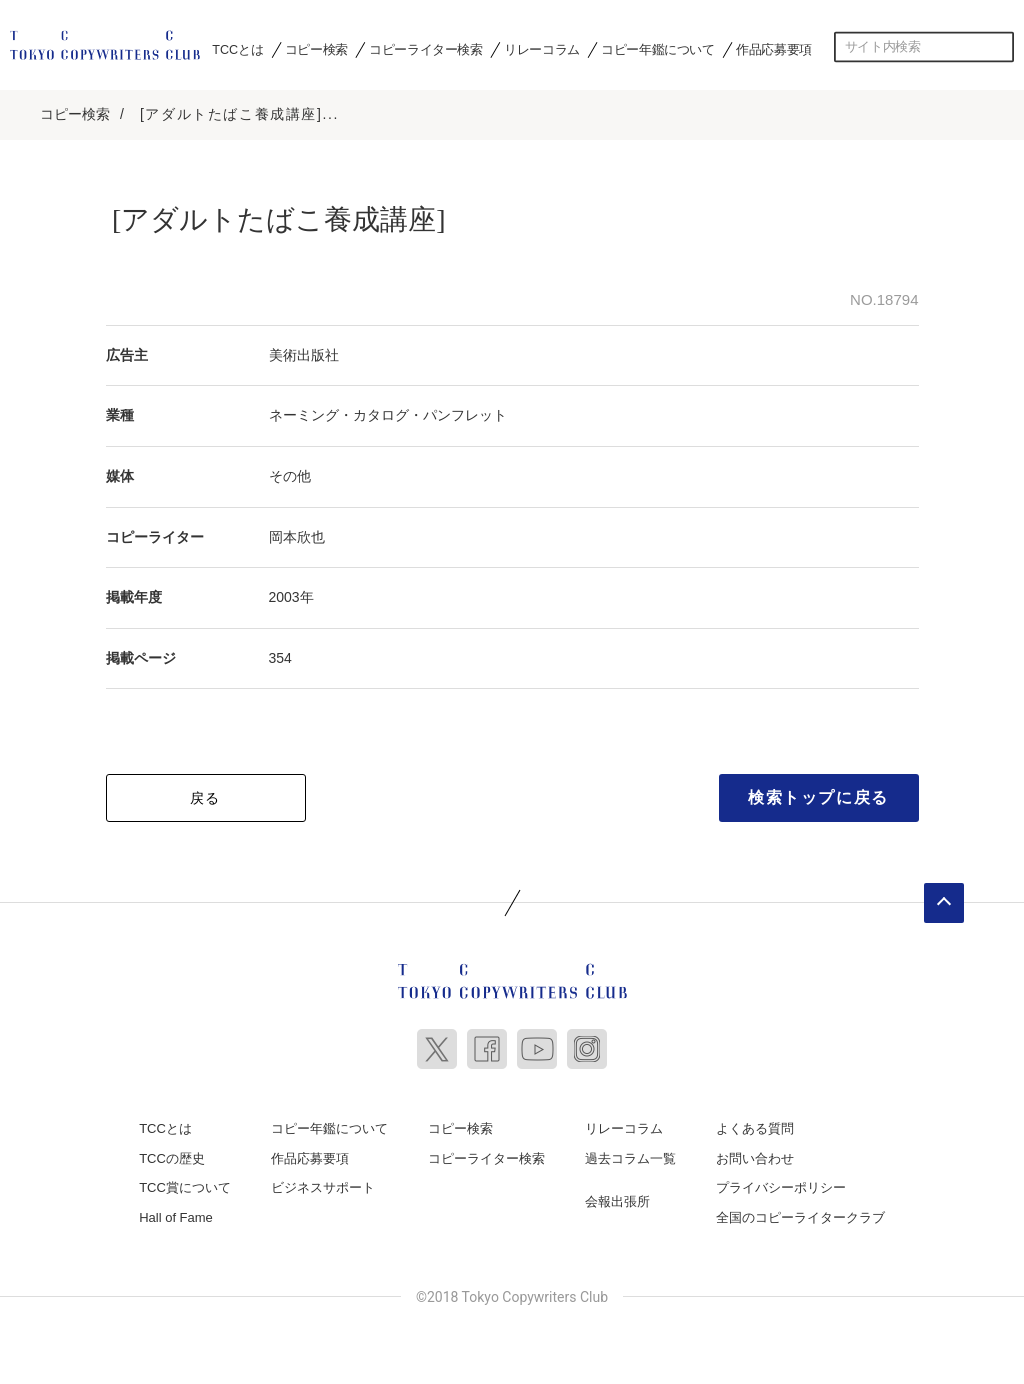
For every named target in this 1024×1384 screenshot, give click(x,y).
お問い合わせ (755, 1155)
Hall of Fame (176, 1214)
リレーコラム (542, 49)
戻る (205, 795)
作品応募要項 (774, 49)
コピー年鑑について (657, 49)
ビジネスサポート (323, 1184)
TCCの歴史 (172, 1155)
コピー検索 (316, 49)
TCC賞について (185, 1184)
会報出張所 (617, 1198)
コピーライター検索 (425, 49)
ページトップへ (944, 900)
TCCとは (237, 49)
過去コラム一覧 (630, 1155)
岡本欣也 (297, 533)
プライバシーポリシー (781, 1184)
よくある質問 (755, 1125)
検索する (999, 47)
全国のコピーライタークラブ (800, 1214)
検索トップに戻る (818, 794)
